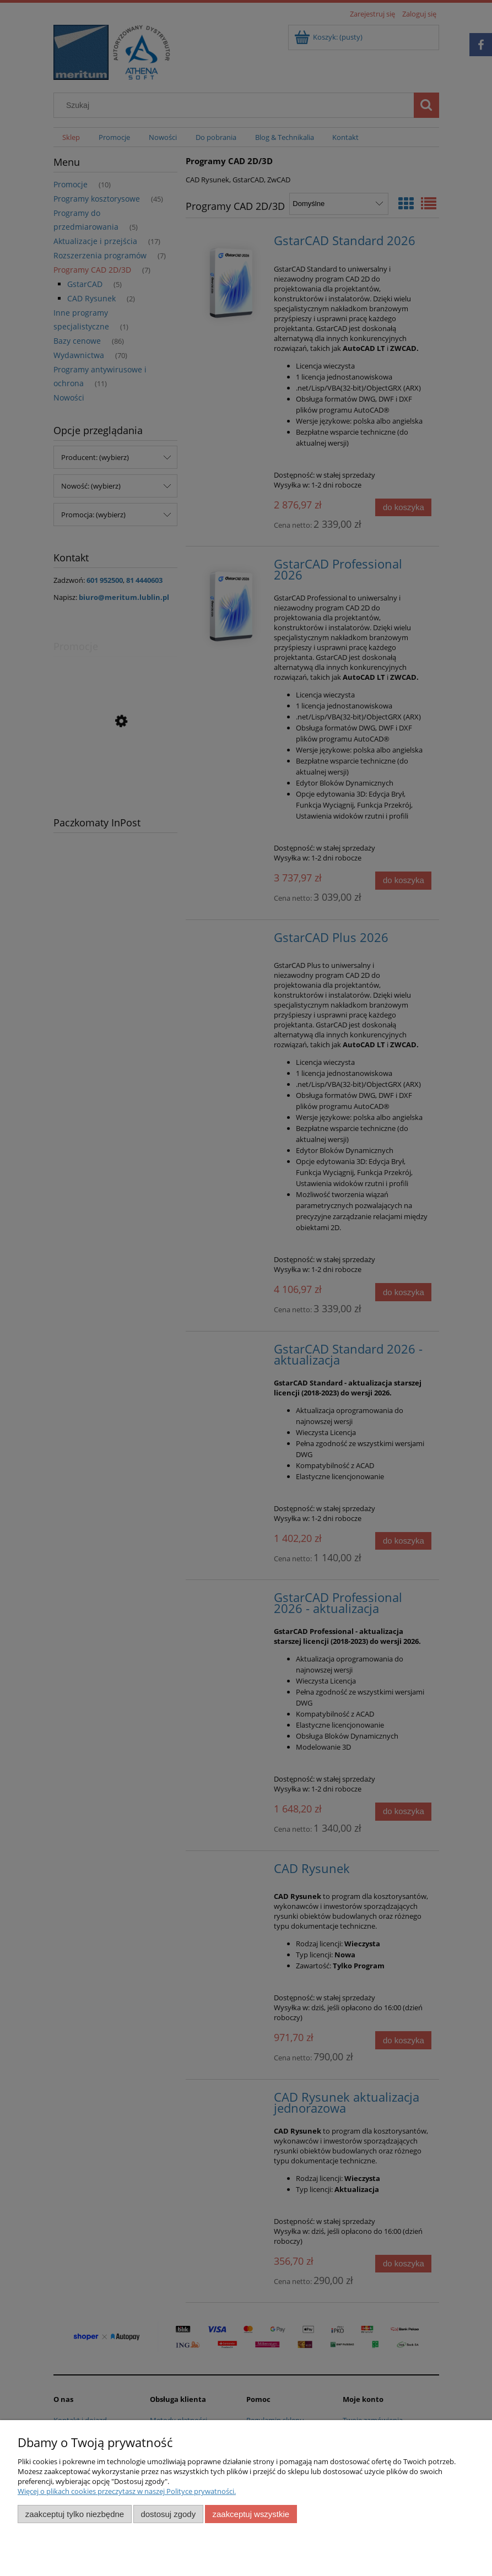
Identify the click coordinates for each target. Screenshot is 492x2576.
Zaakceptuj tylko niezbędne (74, 2514)
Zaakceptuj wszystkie (251, 2514)
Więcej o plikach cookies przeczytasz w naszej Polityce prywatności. (127, 2491)
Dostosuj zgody (168, 2514)
